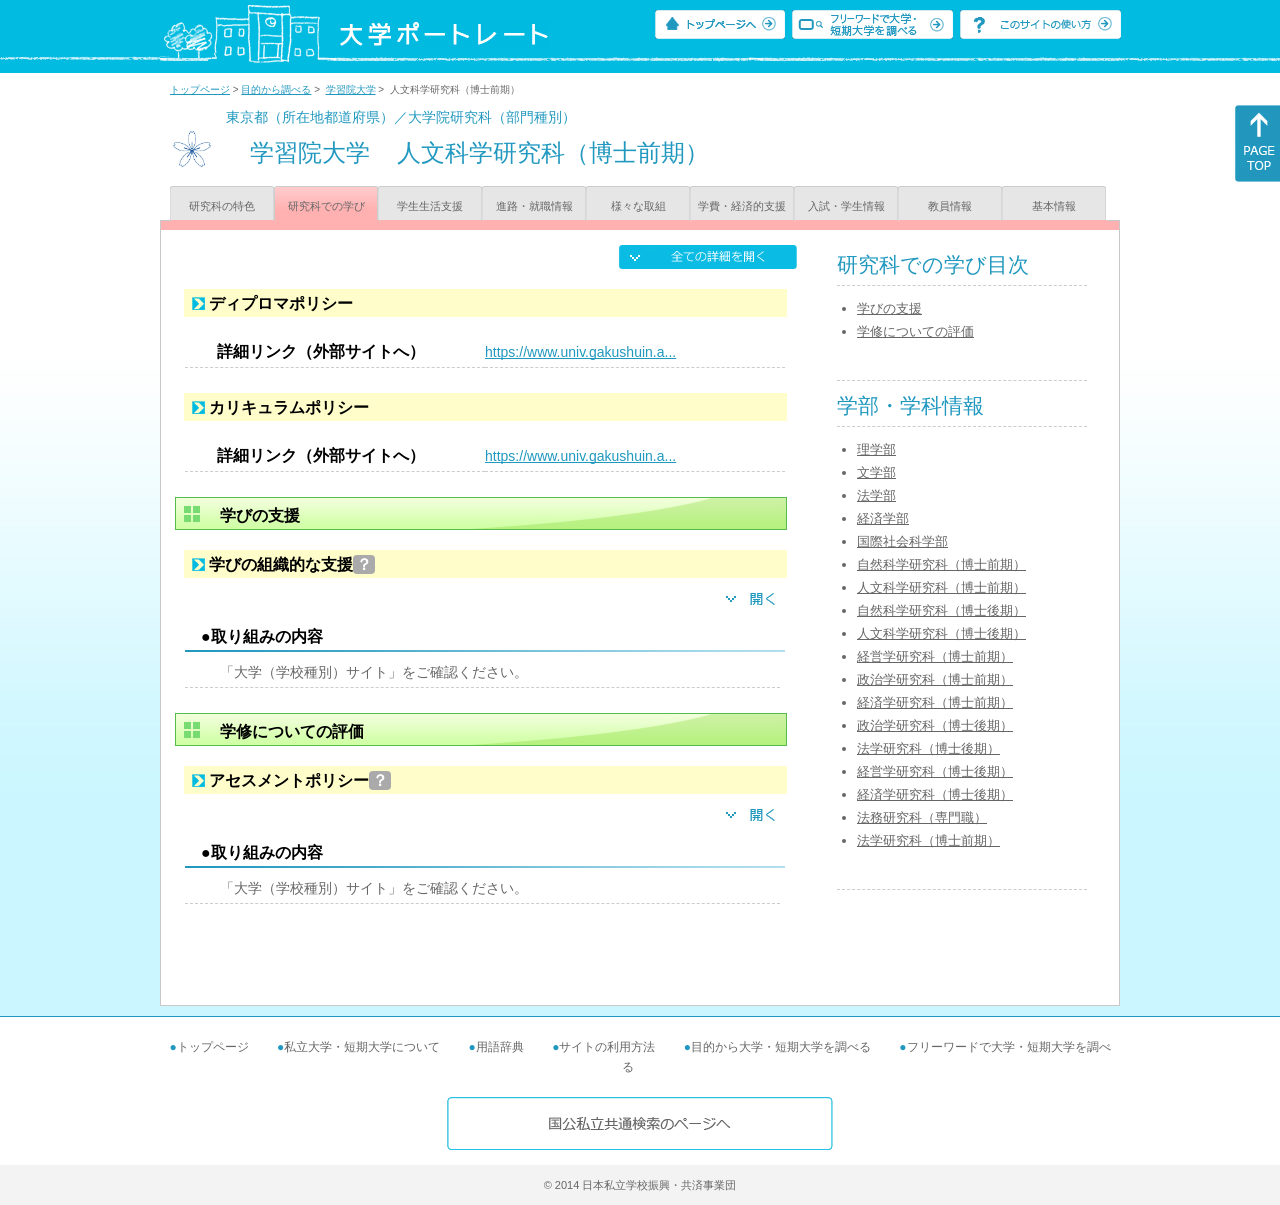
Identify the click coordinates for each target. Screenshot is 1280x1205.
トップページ (200, 89)
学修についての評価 (915, 331)
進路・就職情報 (534, 206)
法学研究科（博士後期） (928, 748)
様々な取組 (638, 206)
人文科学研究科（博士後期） (941, 633)
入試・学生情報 (846, 206)
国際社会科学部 (902, 541)
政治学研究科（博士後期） (935, 725)
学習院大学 (351, 89)
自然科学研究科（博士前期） (941, 564)
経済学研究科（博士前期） (935, 702)
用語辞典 (500, 1047)
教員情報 (950, 206)
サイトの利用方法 (607, 1047)
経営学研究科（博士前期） (935, 656)
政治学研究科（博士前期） (935, 679)
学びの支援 (889, 308)
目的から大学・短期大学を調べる (781, 1047)
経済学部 (883, 518)
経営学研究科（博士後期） (935, 771)
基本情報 (1054, 206)
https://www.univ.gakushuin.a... (580, 352)
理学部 (876, 449)
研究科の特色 (222, 206)
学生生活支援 (430, 206)
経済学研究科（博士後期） (935, 794)
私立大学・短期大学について (362, 1047)
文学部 (876, 472)
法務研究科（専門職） (922, 817)
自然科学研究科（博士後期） (941, 610)
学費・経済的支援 (742, 206)
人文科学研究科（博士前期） (941, 587)
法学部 (876, 495)
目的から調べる (276, 89)
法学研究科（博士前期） (928, 840)
